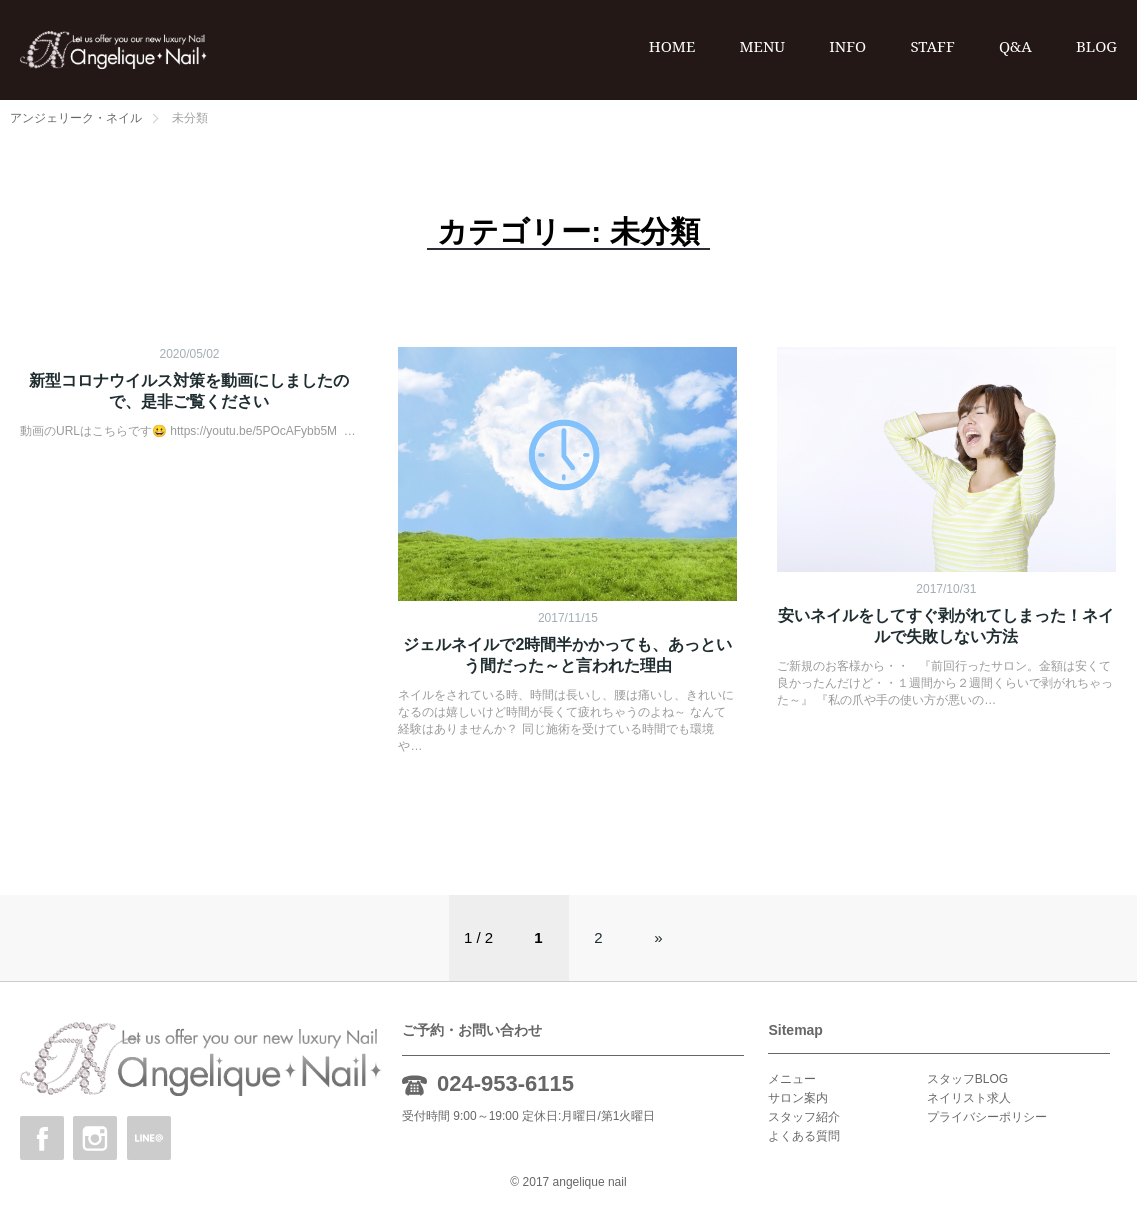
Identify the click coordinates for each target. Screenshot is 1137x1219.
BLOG (1096, 46)
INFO (847, 46)
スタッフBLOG (967, 1079)
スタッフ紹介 (804, 1117)
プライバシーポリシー (987, 1117)
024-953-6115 (505, 1083)
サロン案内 (798, 1098)
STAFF (932, 46)
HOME (672, 46)
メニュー (792, 1079)
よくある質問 (804, 1136)
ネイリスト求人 (969, 1098)
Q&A (1015, 46)
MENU (762, 46)
